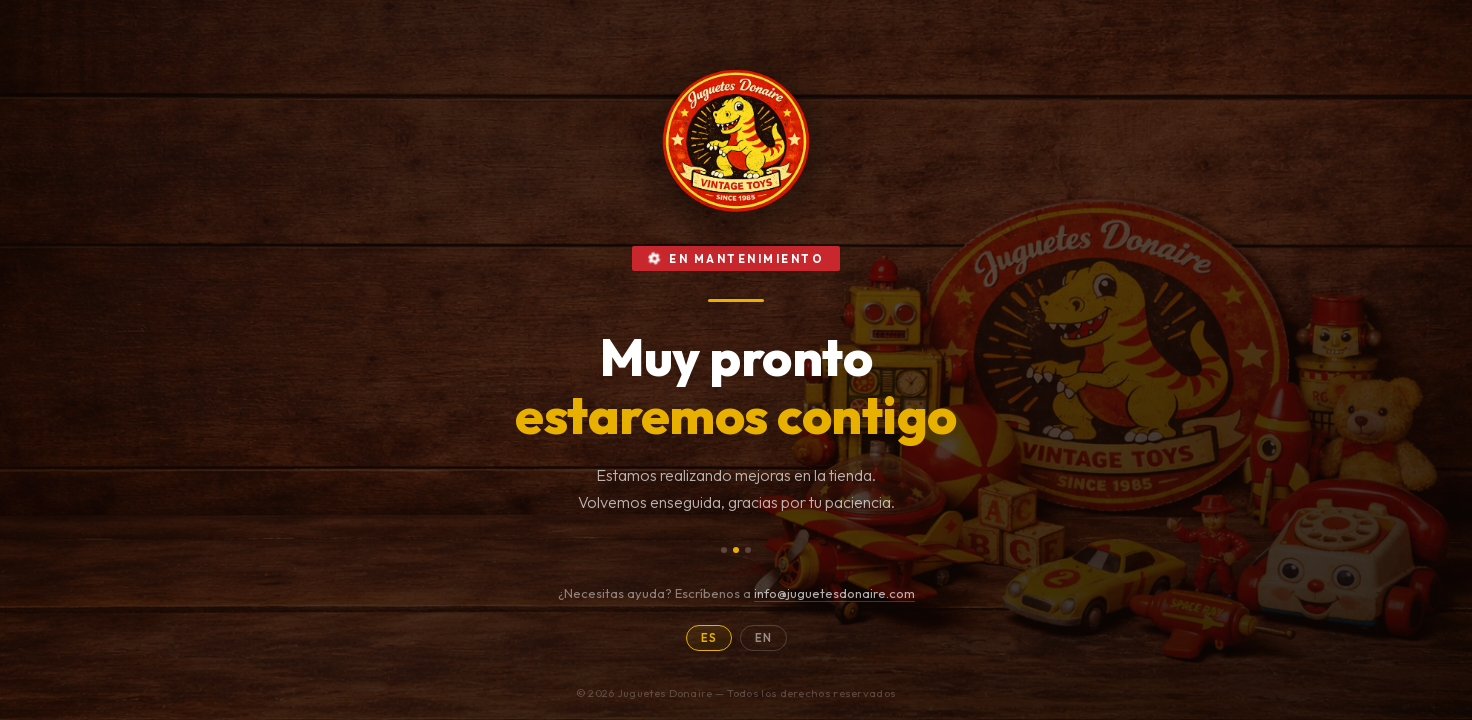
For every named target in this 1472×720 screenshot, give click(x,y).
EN (763, 638)
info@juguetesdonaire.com (834, 593)
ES (709, 638)
